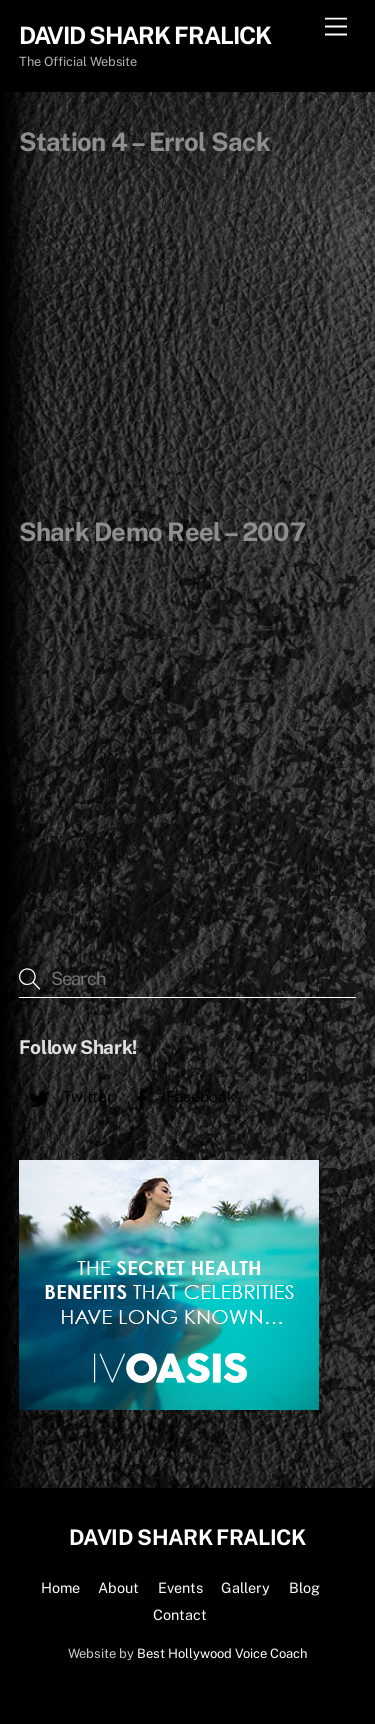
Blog (304, 1587)
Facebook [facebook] (179, 1096)
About (118, 1587)
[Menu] (336, 27)
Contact (180, 1614)
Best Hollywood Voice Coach (222, 1653)
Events (180, 1587)
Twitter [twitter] (66, 1096)
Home (60, 1587)
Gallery (245, 1587)
